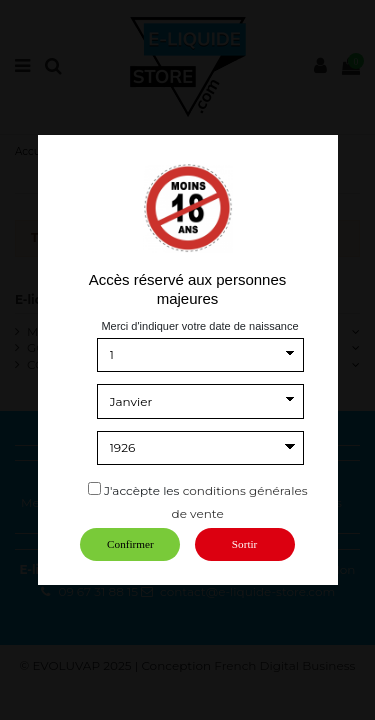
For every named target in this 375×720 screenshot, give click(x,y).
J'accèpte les (142, 490)
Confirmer (130, 544)
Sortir (244, 544)
